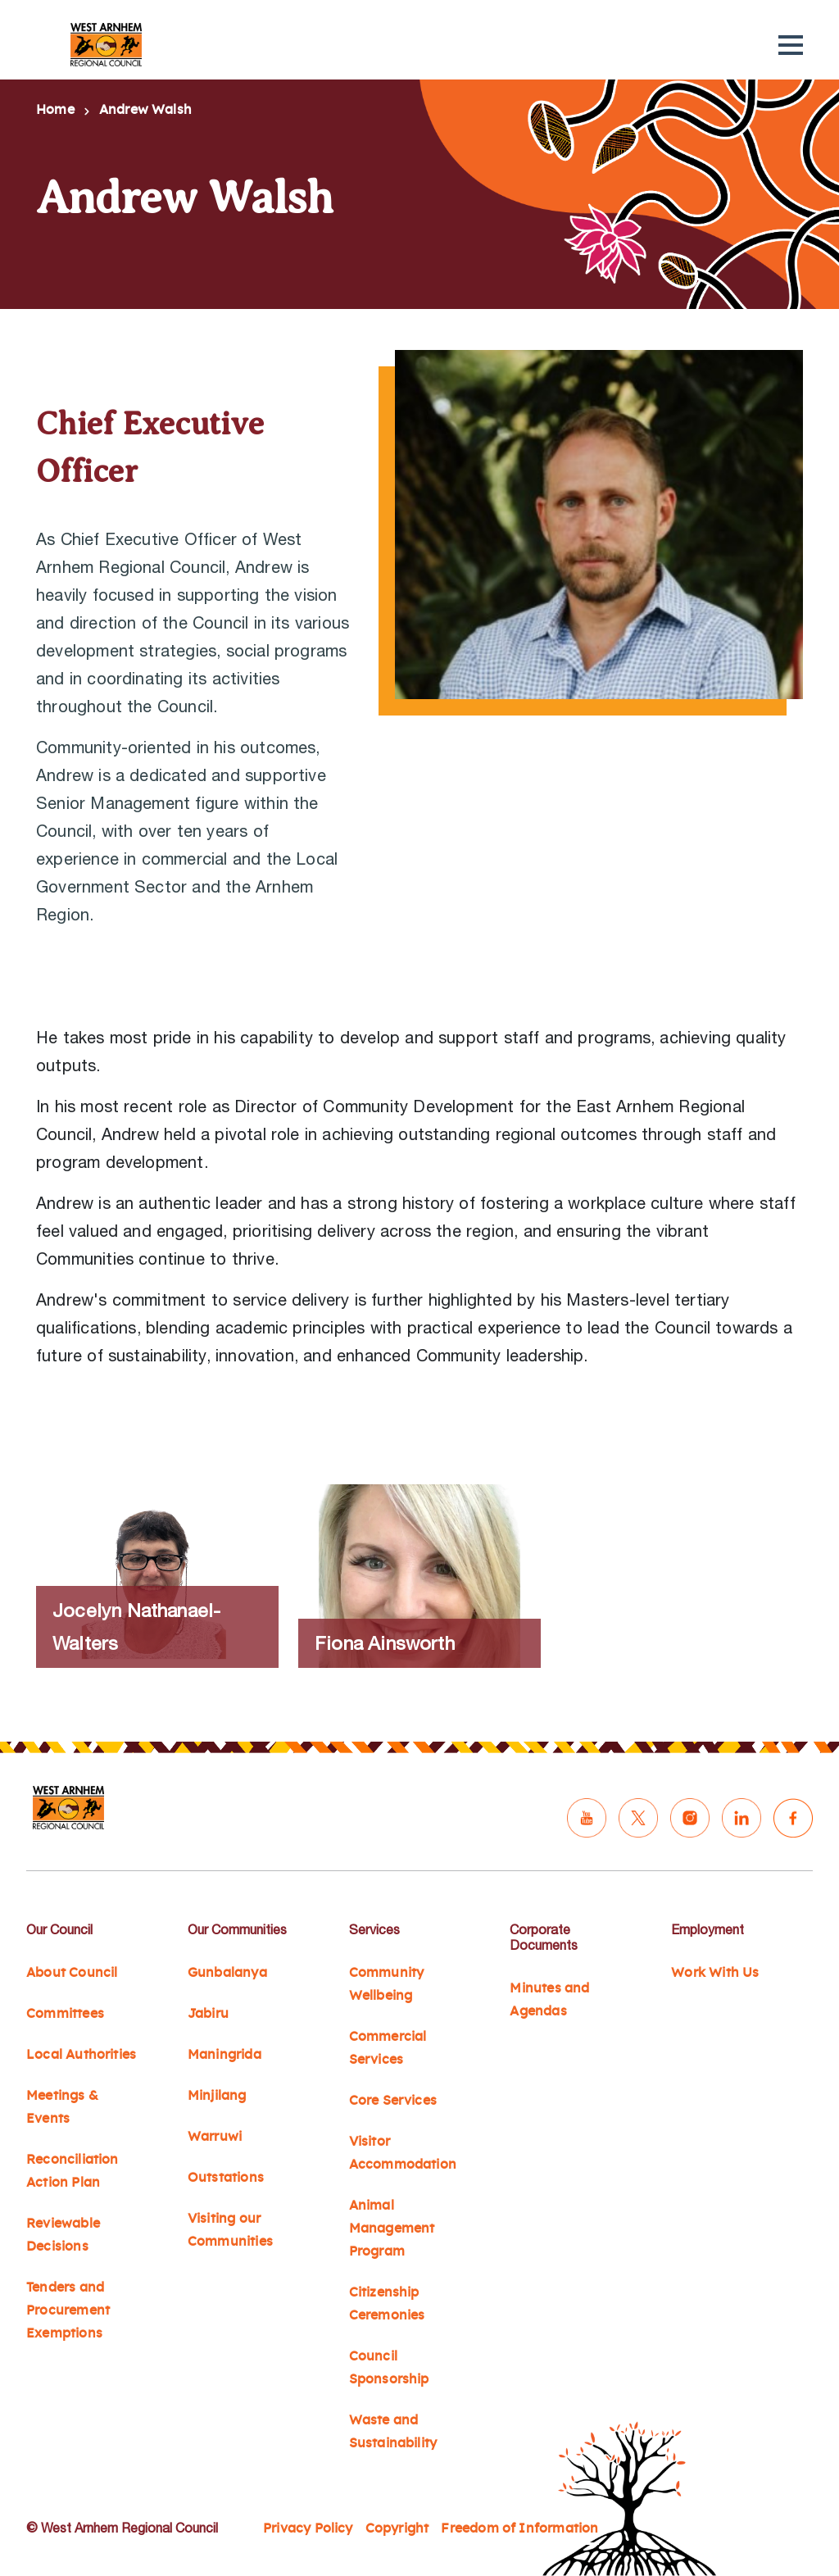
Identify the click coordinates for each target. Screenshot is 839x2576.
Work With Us (715, 1972)
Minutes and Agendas (549, 2000)
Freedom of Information (519, 2528)
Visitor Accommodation (402, 2153)
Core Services (393, 2100)
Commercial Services (388, 2048)
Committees (65, 2013)
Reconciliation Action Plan (72, 2171)
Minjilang (217, 2095)
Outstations (226, 2177)
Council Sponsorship (389, 2368)
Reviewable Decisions (63, 2235)
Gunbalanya (227, 1972)
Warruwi (215, 2136)
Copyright (397, 2528)
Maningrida (224, 2054)
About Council (71, 1972)
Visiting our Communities (230, 2230)
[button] (790, 45)
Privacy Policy (308, 2528)
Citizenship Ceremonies (387, 2304)
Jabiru (208, 2013)
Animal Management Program (392, 2228)
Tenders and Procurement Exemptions (68, 2310)
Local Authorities (81, 2054)
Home (55, 109)
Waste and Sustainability (393, 2432)
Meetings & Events (62, 2107)
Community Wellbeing (386, 1984)
